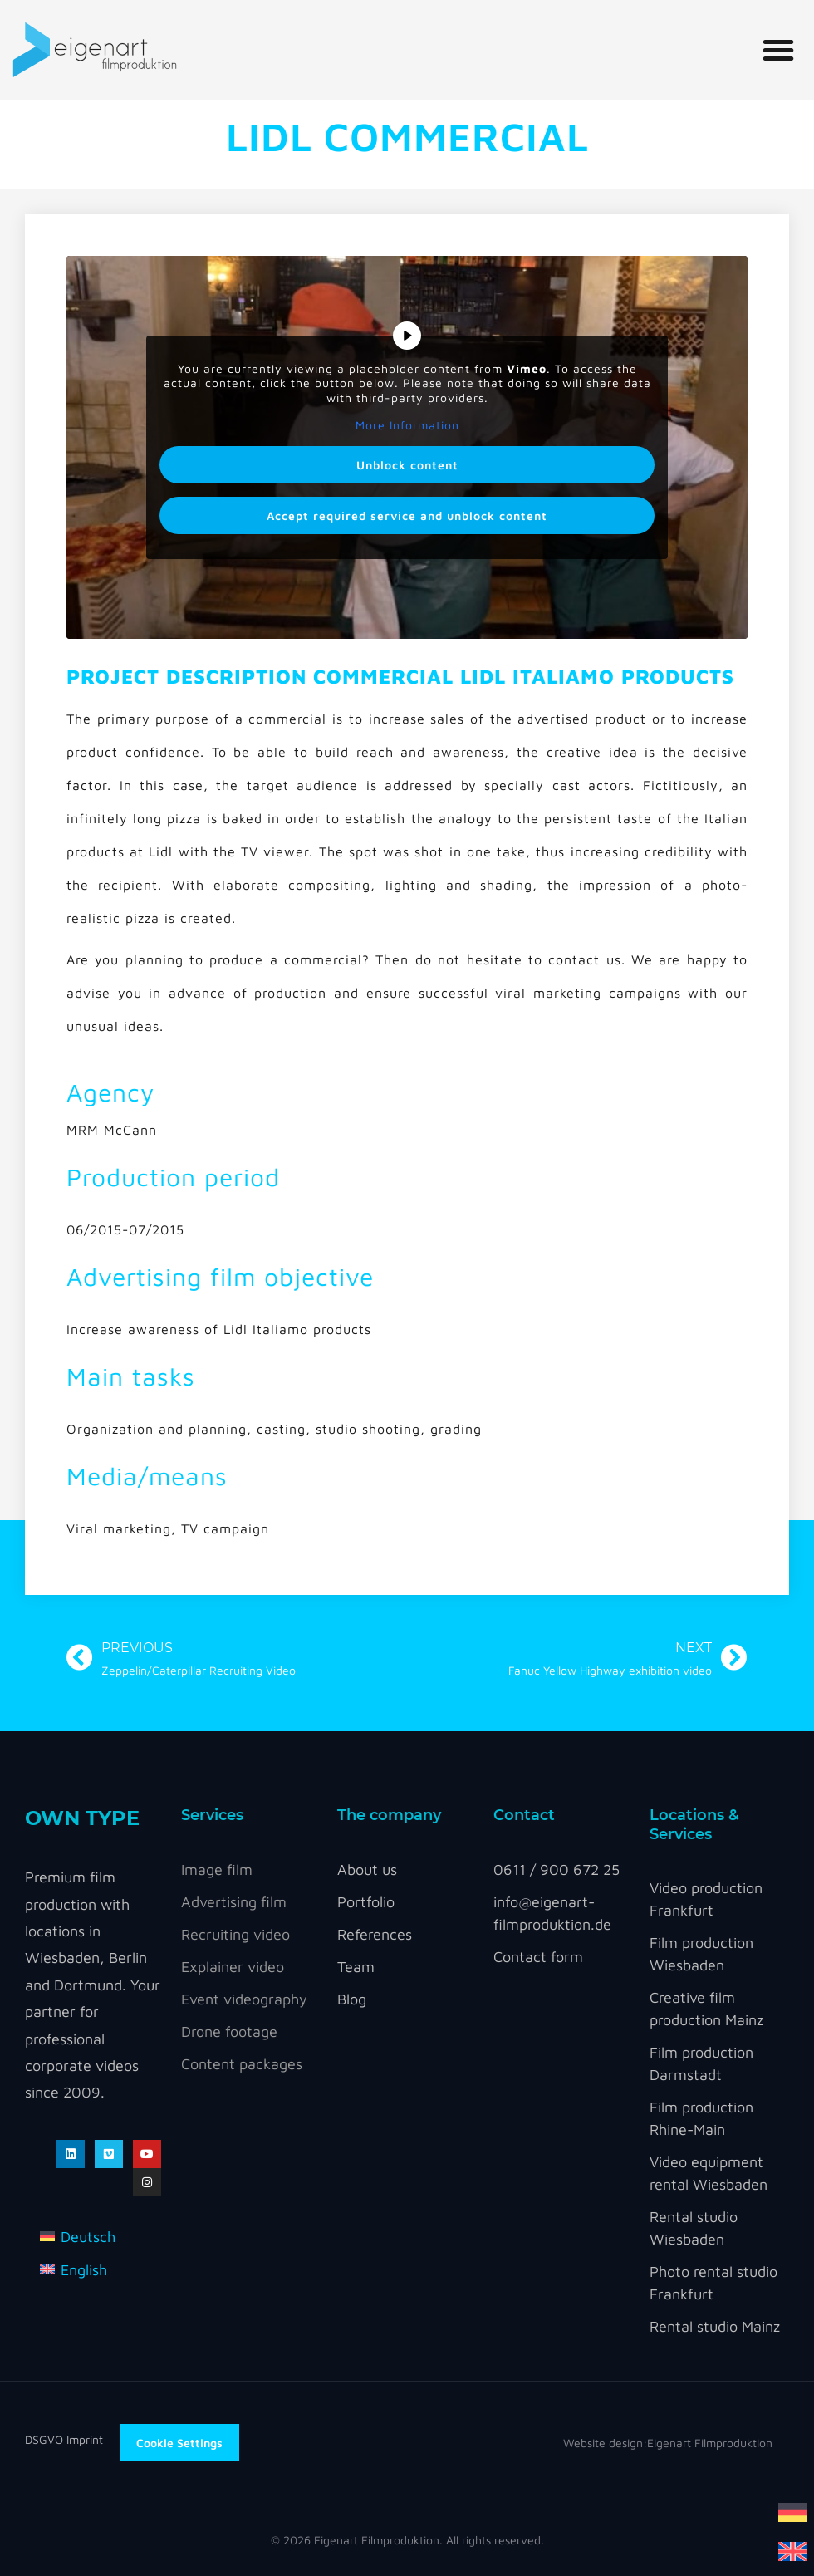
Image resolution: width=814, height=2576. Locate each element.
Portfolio (366, 1902)
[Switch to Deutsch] (78, 2236)
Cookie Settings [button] (179, 2443)
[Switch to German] (792, 2511)
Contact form (538, 1956)
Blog (351, 1999)
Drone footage (229, 2031)
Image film (217, 1869)
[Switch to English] (792, 2550)
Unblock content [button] (407, 465)
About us (367, 1869)
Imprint (84, 2439)
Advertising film (234, 1902)
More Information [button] (407, 425)
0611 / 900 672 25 (556, 1869)
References (374, 1934)
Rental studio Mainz (715, 2326)
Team (356, 1966)
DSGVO (45, 2439)
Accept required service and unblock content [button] (407, 515)
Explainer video (232, 1966)
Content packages (241, 2064)
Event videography (244, 1999)
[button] (778, 50)
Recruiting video (235, 1934)
